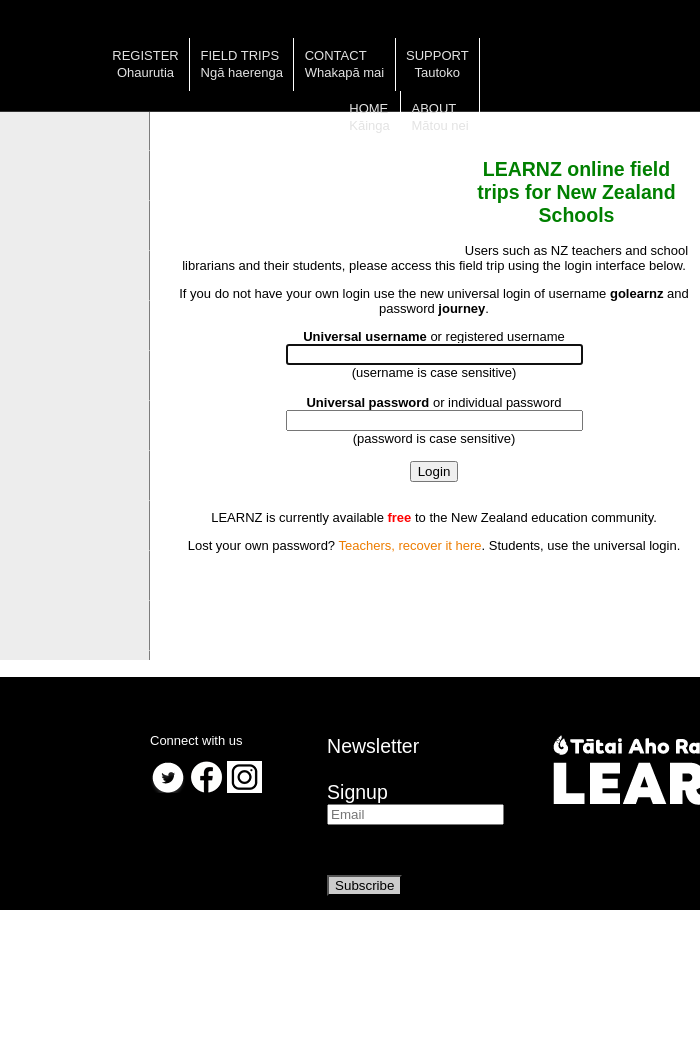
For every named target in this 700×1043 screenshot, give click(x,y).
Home (368, 108)
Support (437, 55)
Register (145, 55)
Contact (336, 55)
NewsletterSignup (373, 769)
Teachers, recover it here (409, 545)
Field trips (240, 55)
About (434, 108)
